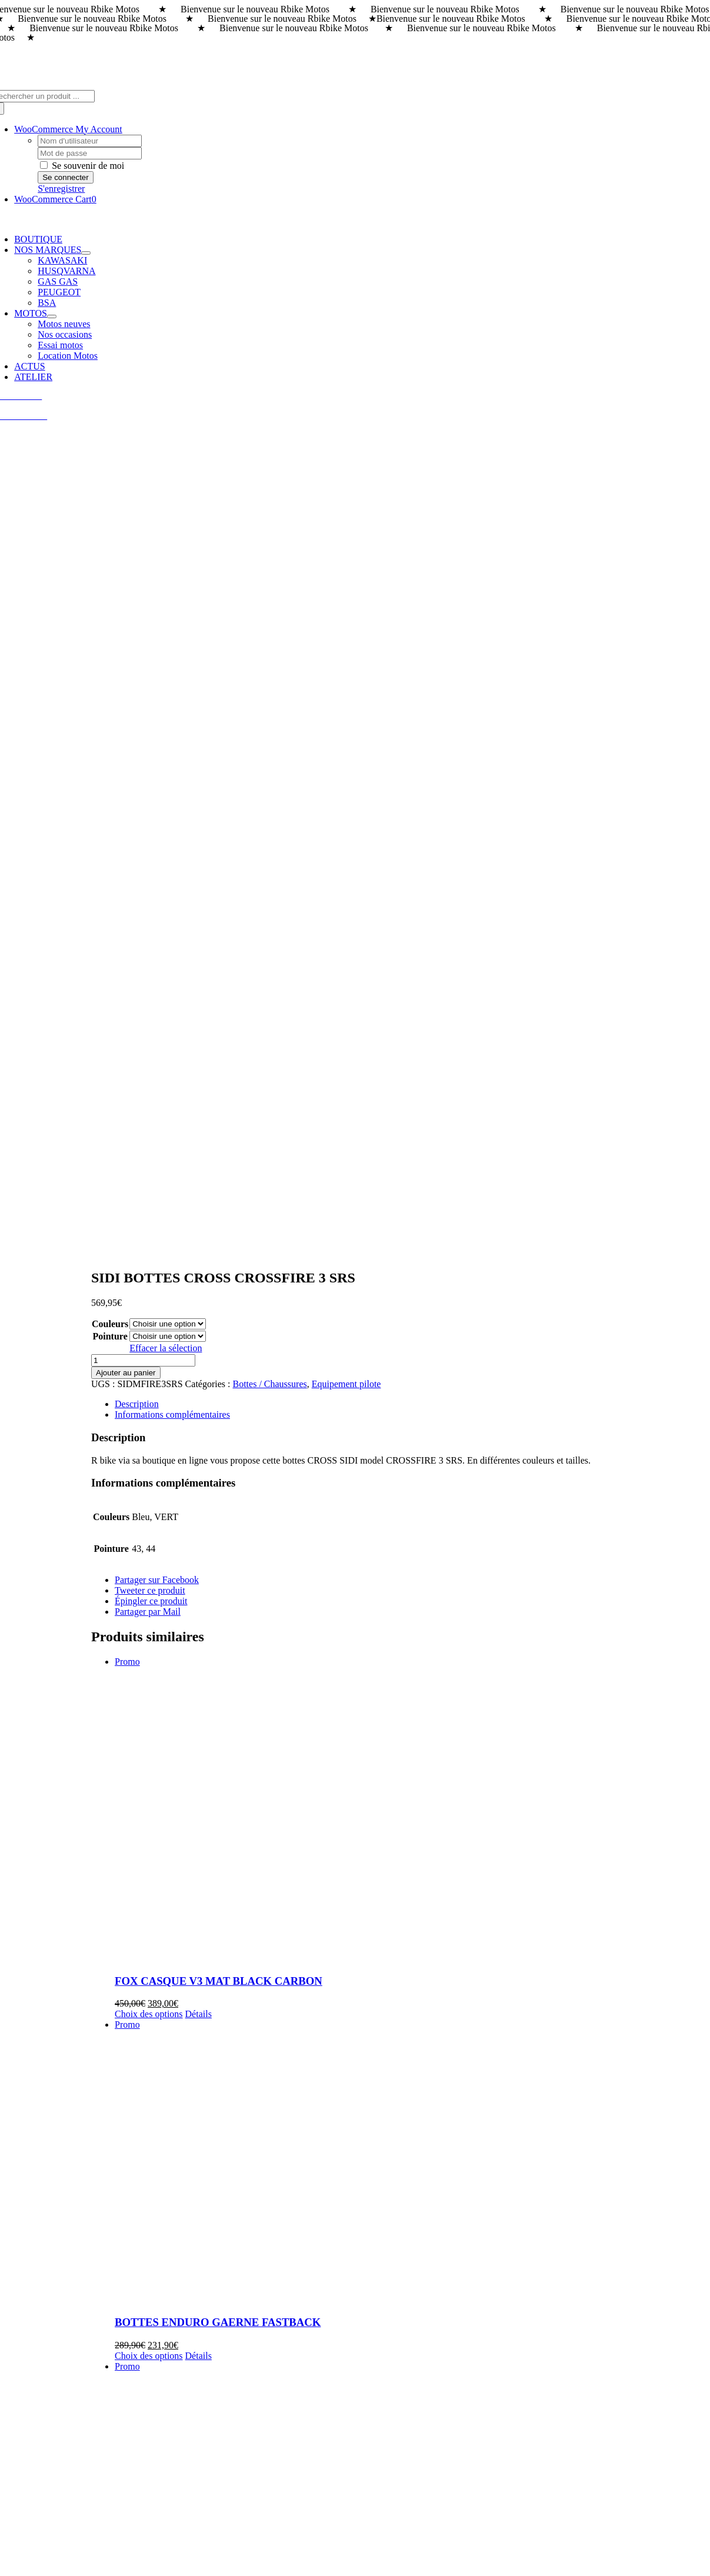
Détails (198, 1207)
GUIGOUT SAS (302, 2529)
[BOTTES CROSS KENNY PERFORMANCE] (410, 1707)
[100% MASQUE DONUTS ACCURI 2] (410, 2070)
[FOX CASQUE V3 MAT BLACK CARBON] (410, 1003)
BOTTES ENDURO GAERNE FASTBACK (218, 1515)
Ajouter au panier (126, 565)
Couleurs (110, 517)
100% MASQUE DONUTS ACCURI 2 (205, 2241)
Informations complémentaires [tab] (172, 607)
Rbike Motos (113, 2529)
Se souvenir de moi (82, 166)
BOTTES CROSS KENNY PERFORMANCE (222, 1878)
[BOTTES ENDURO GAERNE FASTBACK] (410, 1355)
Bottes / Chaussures (269, 577)
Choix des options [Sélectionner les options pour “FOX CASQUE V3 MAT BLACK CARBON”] (149, 1207)
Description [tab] (137, 597)
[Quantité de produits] (143, 553)
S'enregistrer (61, 189)
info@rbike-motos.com (58, 2507)
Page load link (32, 2566)
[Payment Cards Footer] (355, 2555)
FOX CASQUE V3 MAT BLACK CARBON (218, 1174)
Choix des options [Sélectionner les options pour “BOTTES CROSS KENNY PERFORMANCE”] (149, 1912)
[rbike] (298, 2347)
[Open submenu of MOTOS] (51, 316)
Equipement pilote (346, 577)
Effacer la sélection (165, 541)
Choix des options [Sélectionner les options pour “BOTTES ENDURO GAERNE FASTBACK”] (149, 1549)
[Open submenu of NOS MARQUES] (86, 253)
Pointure (109, 529)
